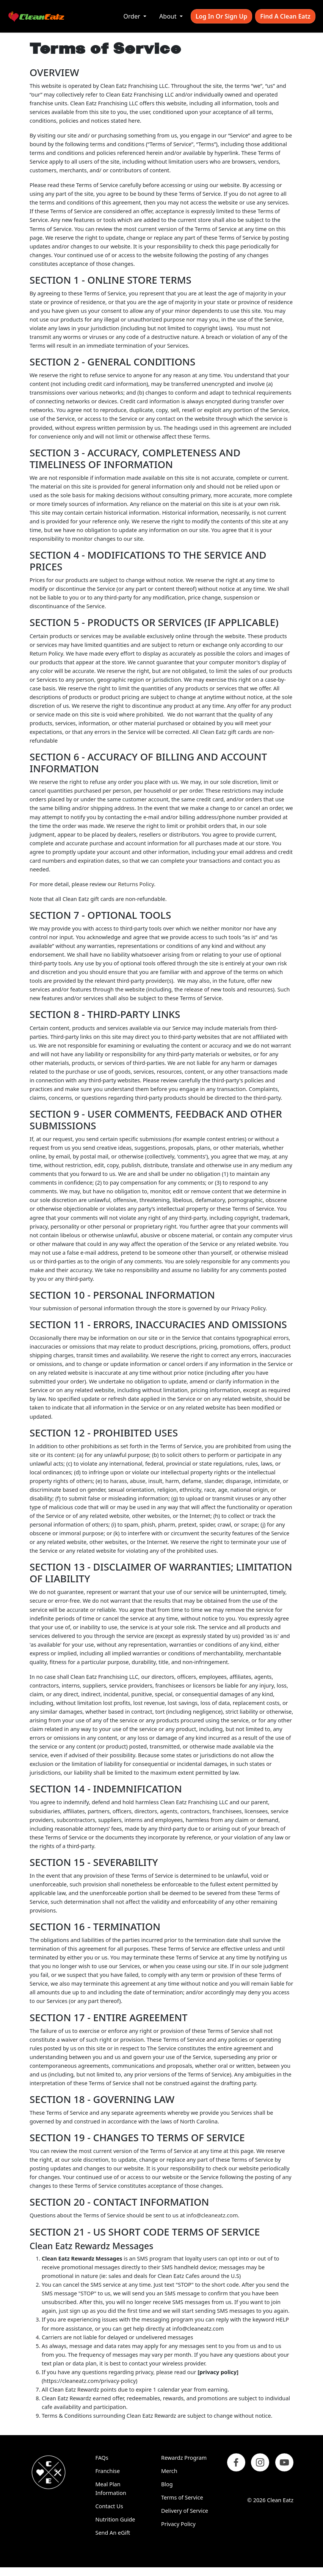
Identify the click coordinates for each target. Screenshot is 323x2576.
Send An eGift (113, 2532)
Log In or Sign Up (221, 16)
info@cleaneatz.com (212, 2215)
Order (133, 16)
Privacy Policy (178, 2524)
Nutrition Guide (115, 2519)
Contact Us (109, 2506)
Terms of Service (182, 2497)
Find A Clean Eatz (285, 16)
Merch (169, 2471)
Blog (167, 2484)
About (168, 16)
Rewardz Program (184, 2457)
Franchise (108, 2471)
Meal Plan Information (111, 2488)
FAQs (102, 2457)
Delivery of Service (184, 2510)
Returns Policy (136, 884)
